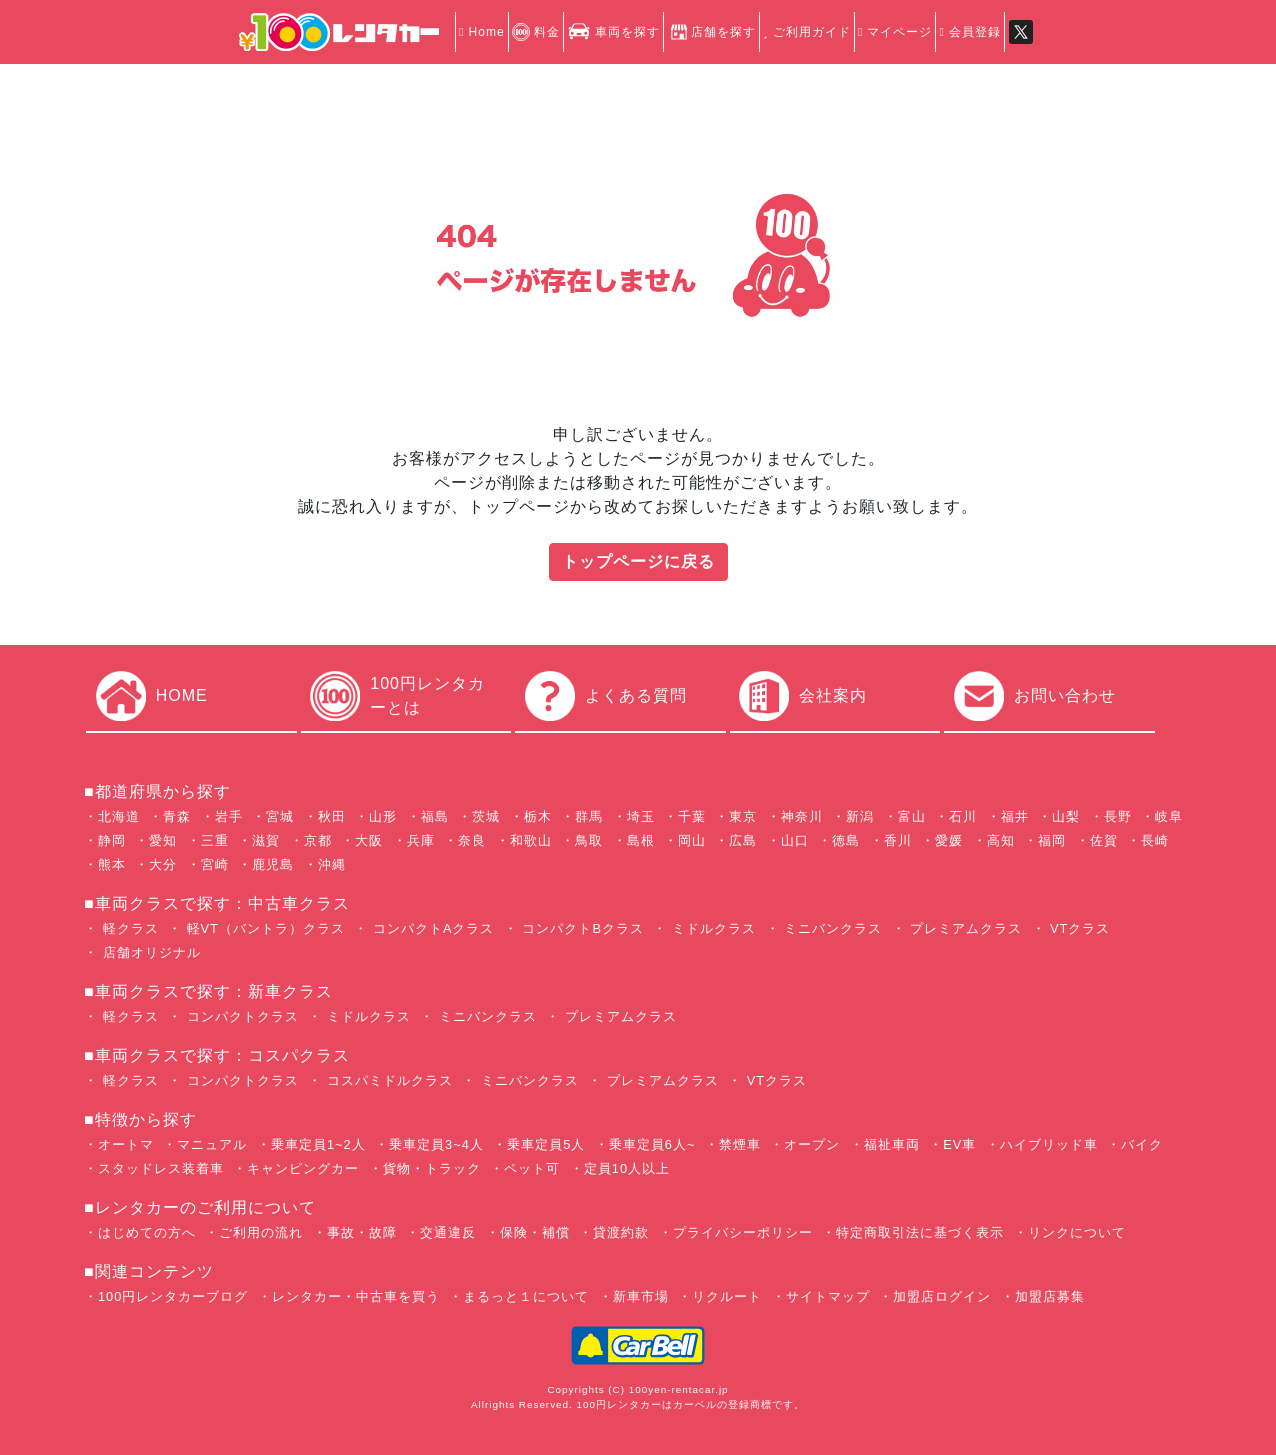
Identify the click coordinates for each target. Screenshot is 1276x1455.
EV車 (959, 1144)
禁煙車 (740, 1144)
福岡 (1052, 840)
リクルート (727, 1296)
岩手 (229, 816)
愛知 (163, 840)
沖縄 (332, 864)
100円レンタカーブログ (173, 1296)
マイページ (895, 32)
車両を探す (613, 32)
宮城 (280, 816)
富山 (912, 816)
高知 (1001, 840)
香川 (898, 840)
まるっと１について (526, 1296)
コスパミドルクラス (387, 1080)
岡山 (692, 840)
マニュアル (212, 1144)
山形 (383, 816)
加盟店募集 (1050, 1296)
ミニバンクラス (831, 928)
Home (482, 32)
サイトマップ (828, 1296)
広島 (743, 840)
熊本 (112, 864)
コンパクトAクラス (431, 928)
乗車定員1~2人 (318, 1144)
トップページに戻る (638, 561)
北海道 (119, 816)
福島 (435, 816)
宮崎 (215, 864)
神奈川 (802, 816)
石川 (963, 816)
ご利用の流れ (261, 1232)
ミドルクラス (711, 928)
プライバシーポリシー (743, 1232)
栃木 (538, 816)
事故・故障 (362, 1232)
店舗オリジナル (149, 952)
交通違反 (448, 1232)
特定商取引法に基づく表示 (920, 1232)
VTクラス (1078, 928)
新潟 (860, 816)
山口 (795, 840)
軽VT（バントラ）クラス (263, 928)
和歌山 (531, 840)
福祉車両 (892, 1144)
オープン (812, 1144)
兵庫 (421, 840)
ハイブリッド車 (1049, 1144)
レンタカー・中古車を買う (356, 1296)
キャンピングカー (303, 1168)
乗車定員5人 (546, 1144)
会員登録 (970, 32)
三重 (215, 840)
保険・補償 (535, 1232)
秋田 (332, 816)
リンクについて (1077, 1232)
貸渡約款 (621, 1232)
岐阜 (1169, 816)
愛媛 (949, 840)
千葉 (692, 816)
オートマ (126, 1144)
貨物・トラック (432, 1168)
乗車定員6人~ (652, 1144)
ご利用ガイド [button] (806, 32)
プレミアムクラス (964, 928)
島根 (641, 840)
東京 (743, 816)
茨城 (486, 816)
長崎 (1155, 840)
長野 (1118, 816)
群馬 (589, 816)
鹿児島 (273, 864)
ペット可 (532, 1168)
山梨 (1066, 816)
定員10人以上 (627, 1168)
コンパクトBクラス (581, 928)
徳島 (846, 840)
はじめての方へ (147, 1232)
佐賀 (1104, 840)
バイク (1142, 1144)
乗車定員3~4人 (436, 1144)
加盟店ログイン (942, 1296)
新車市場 (641, 1296)
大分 (163, 864)
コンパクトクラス (240, 1016)
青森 (177, 816)
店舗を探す (711, 32)
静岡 (112, 840)
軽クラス (128, 928)
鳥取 (589, 840)
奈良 (472, 840)
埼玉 (641, 816)
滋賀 (266, 840)
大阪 (369, 840)
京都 (318, 840)
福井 (1015, 816)
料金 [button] (536, 32)
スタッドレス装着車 (161, 1168)
